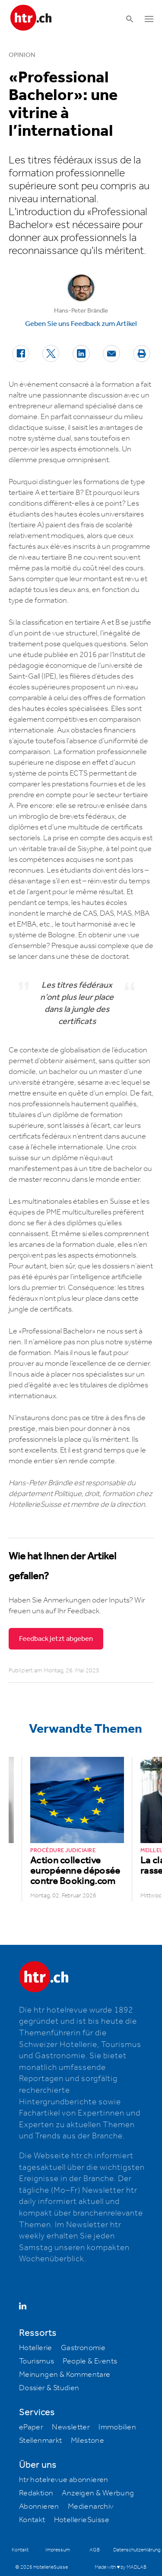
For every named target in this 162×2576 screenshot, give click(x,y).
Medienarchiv (91, 2507)
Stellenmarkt (40, 2441)
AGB (94, 2550)
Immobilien (117, 2427)
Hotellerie (35, 2348)
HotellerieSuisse (81, 2520)
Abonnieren (39, 2507)
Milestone (88, 2441)
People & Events (90, 2361)
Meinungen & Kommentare (65, 2375)
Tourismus (36, 2361)
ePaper (31, 2427)
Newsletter (71, 2427)
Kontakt (32, 2520)
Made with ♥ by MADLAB (120, 2567)
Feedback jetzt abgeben (56, 1638)
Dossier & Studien (49, 2388)
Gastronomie (83, 2348)
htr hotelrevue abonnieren (63, 2480)
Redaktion (36, 2493)
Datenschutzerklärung (136, 2550)
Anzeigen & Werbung (98, 2493)
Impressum (57, 2550)
